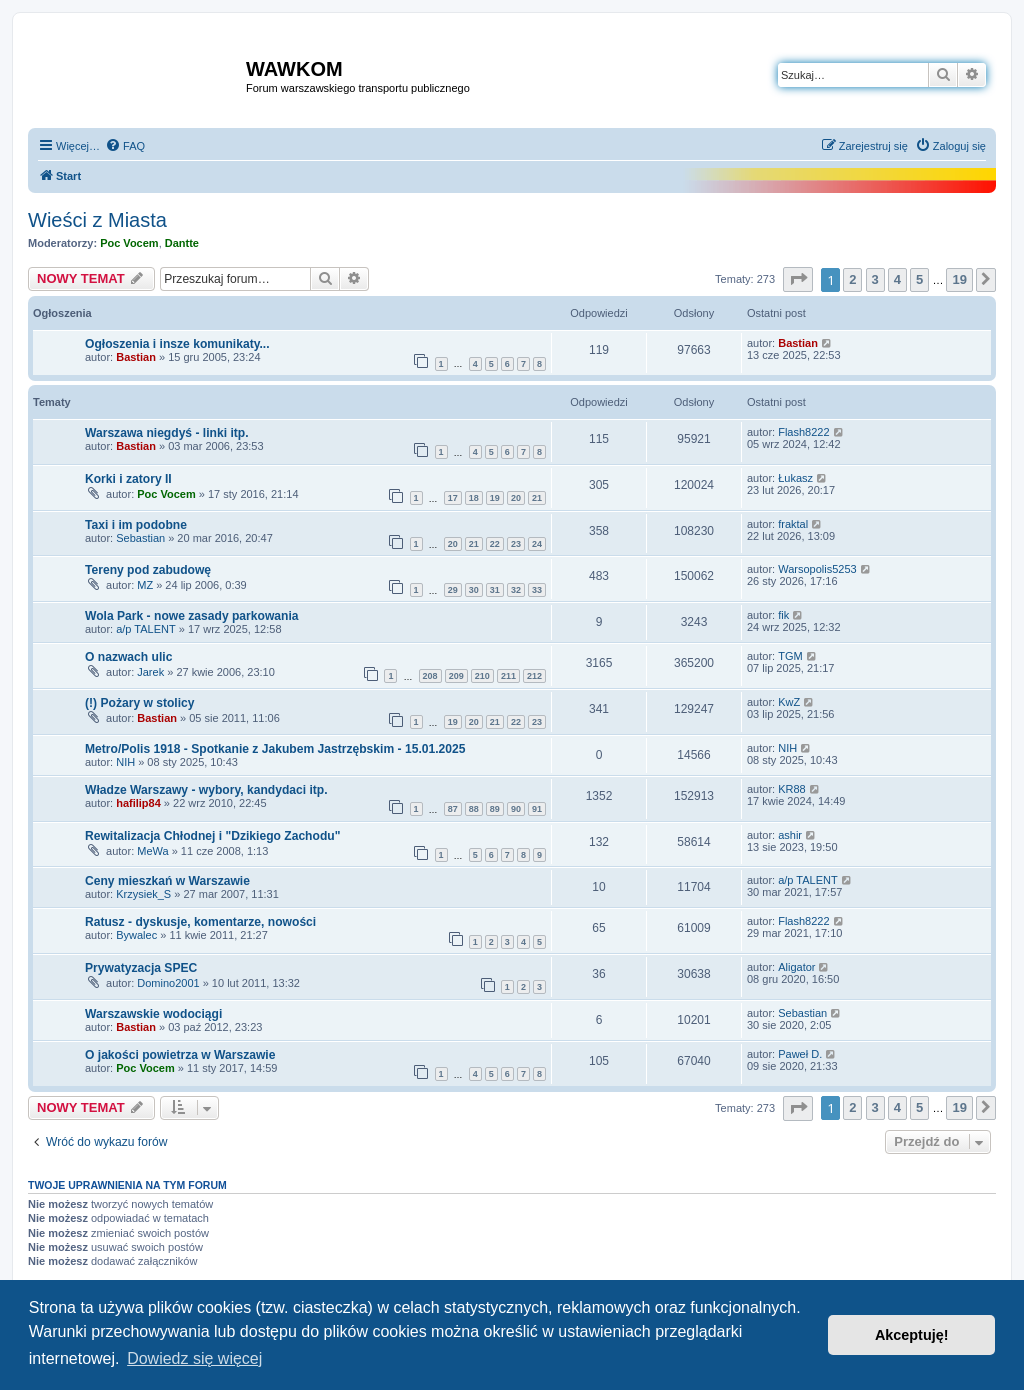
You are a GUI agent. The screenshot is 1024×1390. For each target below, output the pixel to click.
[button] (798, 279)
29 (453, 590)
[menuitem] (125, 146)
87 (453, 809)
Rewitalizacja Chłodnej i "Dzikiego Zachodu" (212, 836)
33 (537, 590)
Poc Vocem (129, 243)
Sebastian (140, 538)
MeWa (152, 851)
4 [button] (897, 279)
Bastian (136, 357)
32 (516, 590)
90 (516, 809)
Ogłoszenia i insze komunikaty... (177, 344)
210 (482, 676)
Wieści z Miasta (97, 220)
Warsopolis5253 (817, 569)
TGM (790, 656)
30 (474, 590)
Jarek (150, 672)
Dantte (182, 243)
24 (537, 544)
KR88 (792, 789)
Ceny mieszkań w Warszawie (167, 881)
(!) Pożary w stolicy (140, 703)
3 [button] (875, 279)
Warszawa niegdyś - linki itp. (167, 433)
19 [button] (959, 279)
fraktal (793, 524)
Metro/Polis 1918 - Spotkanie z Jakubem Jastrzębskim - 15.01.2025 (275, 749)
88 (474, 809)
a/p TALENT (146, 629)
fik (783, 615)
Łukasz (795, 478)
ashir (790, 835)
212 (534, 676)
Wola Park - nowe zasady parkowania (192, 616)
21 (537, 498)
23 (516, 544)
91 (537, 809)
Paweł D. (800, 1054)
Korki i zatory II (128, 479)
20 (516, 498)
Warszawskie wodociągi (153, 1014)
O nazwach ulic (128, 657)
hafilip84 (138, 803)
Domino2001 (168, 983)
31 (495, 590)
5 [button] (919, 279)
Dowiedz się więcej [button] (194, 1358)
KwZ (789, 702)
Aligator (796, 967)
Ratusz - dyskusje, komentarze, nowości (200, 922)
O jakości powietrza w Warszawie (180, 1055)
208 (430, 676)
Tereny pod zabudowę (148, 570)
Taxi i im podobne (136, 525)
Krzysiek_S (143, 894)
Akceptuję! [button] (912, 1335)
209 (456, 676)
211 (508, 676)
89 (495, 809)
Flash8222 (803, 432)
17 (453, 498)
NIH (125, 762)
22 (495, 544)
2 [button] (852, 279)
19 (495, 498)
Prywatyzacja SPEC (141, 968)
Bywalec (136, 935)
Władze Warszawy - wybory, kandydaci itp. (206, 790)
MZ (145, 585)
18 (474, 498)
